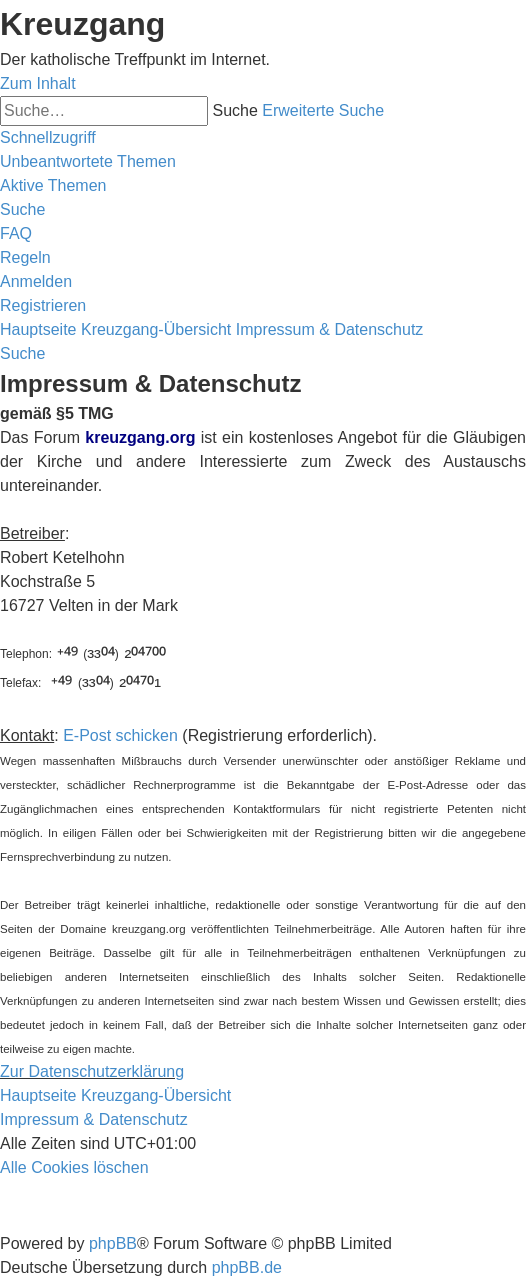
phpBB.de (247, 1267)
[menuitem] (88, 161)
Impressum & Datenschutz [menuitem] (94, 1119)
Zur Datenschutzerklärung (92, 1071)
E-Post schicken (120, 735)
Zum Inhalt (38, 83)
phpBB (113, 1243)
